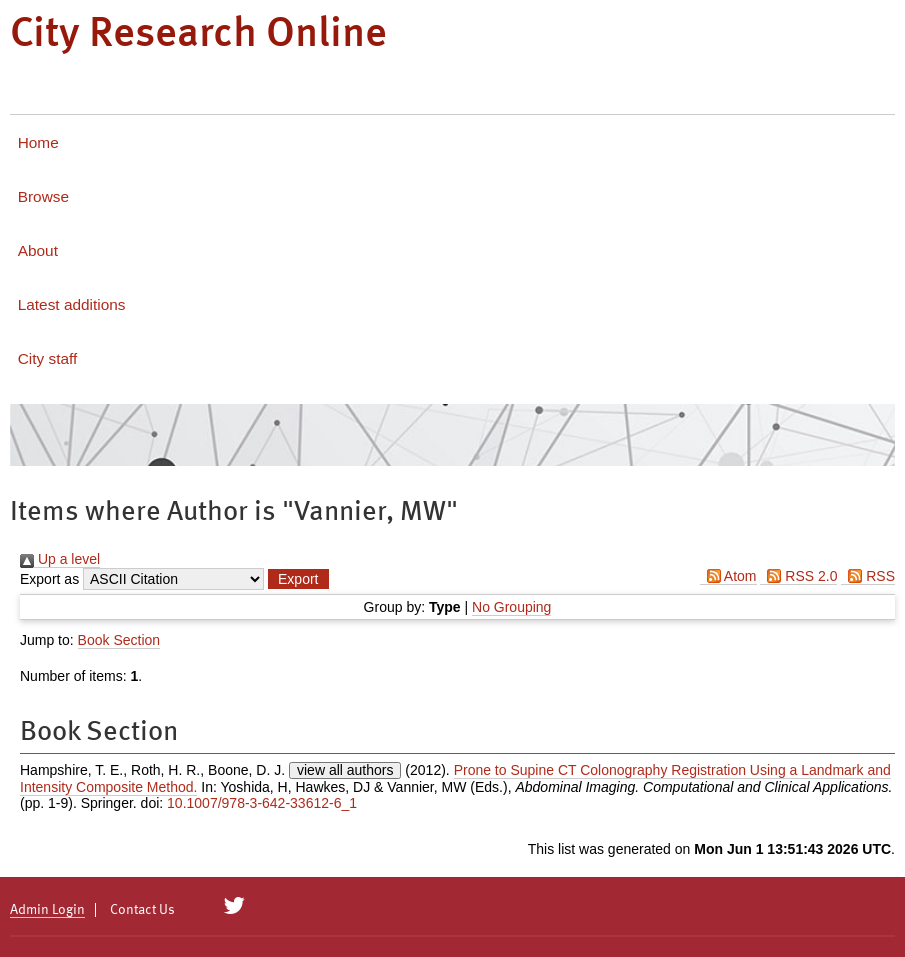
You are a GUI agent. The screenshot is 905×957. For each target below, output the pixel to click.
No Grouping (511, 607)
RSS (868, 576)
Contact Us (142, 910)
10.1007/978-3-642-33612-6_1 (262, 803)
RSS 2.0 (798, 576)
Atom (728, 576)
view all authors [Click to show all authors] (345, 770)
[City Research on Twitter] (234, 906)
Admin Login (47, 910)
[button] (298, 579)
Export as (49, 579)
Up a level (60, 559)
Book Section (119, 640)
